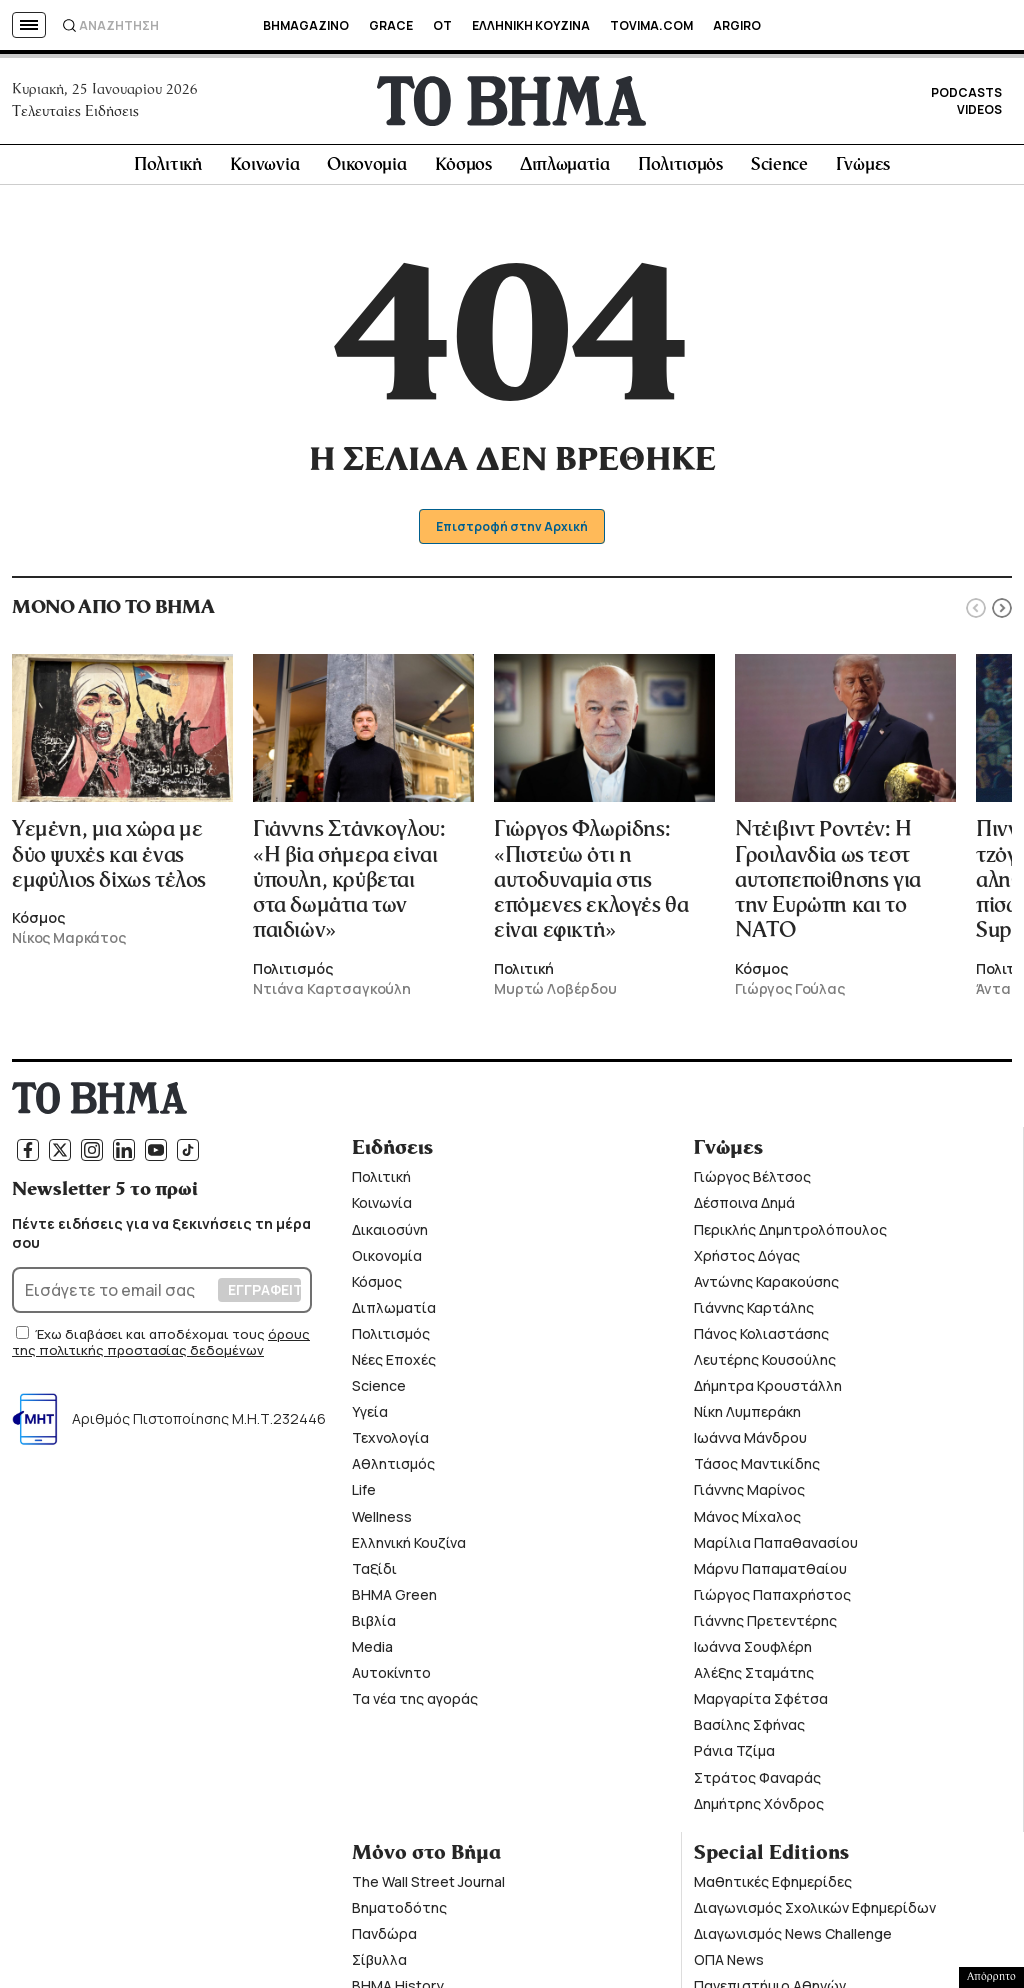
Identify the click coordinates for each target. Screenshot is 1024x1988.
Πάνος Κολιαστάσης (761, 1339)
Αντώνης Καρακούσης (766, 1286)
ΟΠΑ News (729, 1965)
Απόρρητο (991, 1977)
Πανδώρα (384, 1939)
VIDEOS (979, 112)
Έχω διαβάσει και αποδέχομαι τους (151, 1340)
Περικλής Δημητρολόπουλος (790, 1234)
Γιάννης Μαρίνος (749, 1495)
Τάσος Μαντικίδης (757, 1469)
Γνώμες (863, 171)
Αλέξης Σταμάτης (754, 1678)
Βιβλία (374, 1626)
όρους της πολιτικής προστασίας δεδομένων (161, 1348)
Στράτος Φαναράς (757, 1782)
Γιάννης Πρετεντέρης (765, 1626)
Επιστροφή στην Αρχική (512, 532)
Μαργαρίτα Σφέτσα (761, 1704)
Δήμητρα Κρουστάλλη (768, 1391)
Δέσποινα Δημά (744, 1208)
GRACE (391, 25)
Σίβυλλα (379, 1965)
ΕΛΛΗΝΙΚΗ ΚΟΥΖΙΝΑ (531, 25)
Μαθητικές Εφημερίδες (773, 1886)
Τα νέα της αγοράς (415, 1704)
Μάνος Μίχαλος (747, 1521)
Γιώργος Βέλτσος (752, 1182)
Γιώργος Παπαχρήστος (772, 1600)
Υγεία (370, 1417)
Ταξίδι (374, 1574)
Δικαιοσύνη (390, 1234)
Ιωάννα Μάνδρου (750, 1443)
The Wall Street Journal (428, 1886)
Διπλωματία (565, 171)
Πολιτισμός (680, 171)
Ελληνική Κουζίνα (409, 1547)
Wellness (382, 1521)
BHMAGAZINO (306, 25)
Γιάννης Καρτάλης (754, 1313)
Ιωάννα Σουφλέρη (753, 1652)
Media (372, 1652)
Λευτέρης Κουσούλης (765, 1365)
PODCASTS (966, 95)
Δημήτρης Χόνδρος (759, 1808)
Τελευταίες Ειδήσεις (75, 114)
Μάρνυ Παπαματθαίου (770, 1574)
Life (364, 1495)
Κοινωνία (265, 171)
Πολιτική (168, 171)
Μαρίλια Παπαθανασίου (776, 1547)
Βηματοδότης (399, 1913)
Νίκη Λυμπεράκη (747, 1417)
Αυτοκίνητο (391, 1678)
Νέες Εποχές (394, 1365)
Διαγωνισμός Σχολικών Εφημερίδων (815, 1913)
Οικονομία (366, 171)
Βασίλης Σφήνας (749, 1730)
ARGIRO (737, 25)
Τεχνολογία (390, 1443)
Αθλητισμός (393, 1469)
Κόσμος (463, 171)
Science (779, 171)
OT (442, 25)
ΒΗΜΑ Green (394, 1600)
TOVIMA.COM (651, 25)
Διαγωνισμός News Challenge (793, 1939)
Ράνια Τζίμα (734, 1756)
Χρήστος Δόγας (747, 1260)
